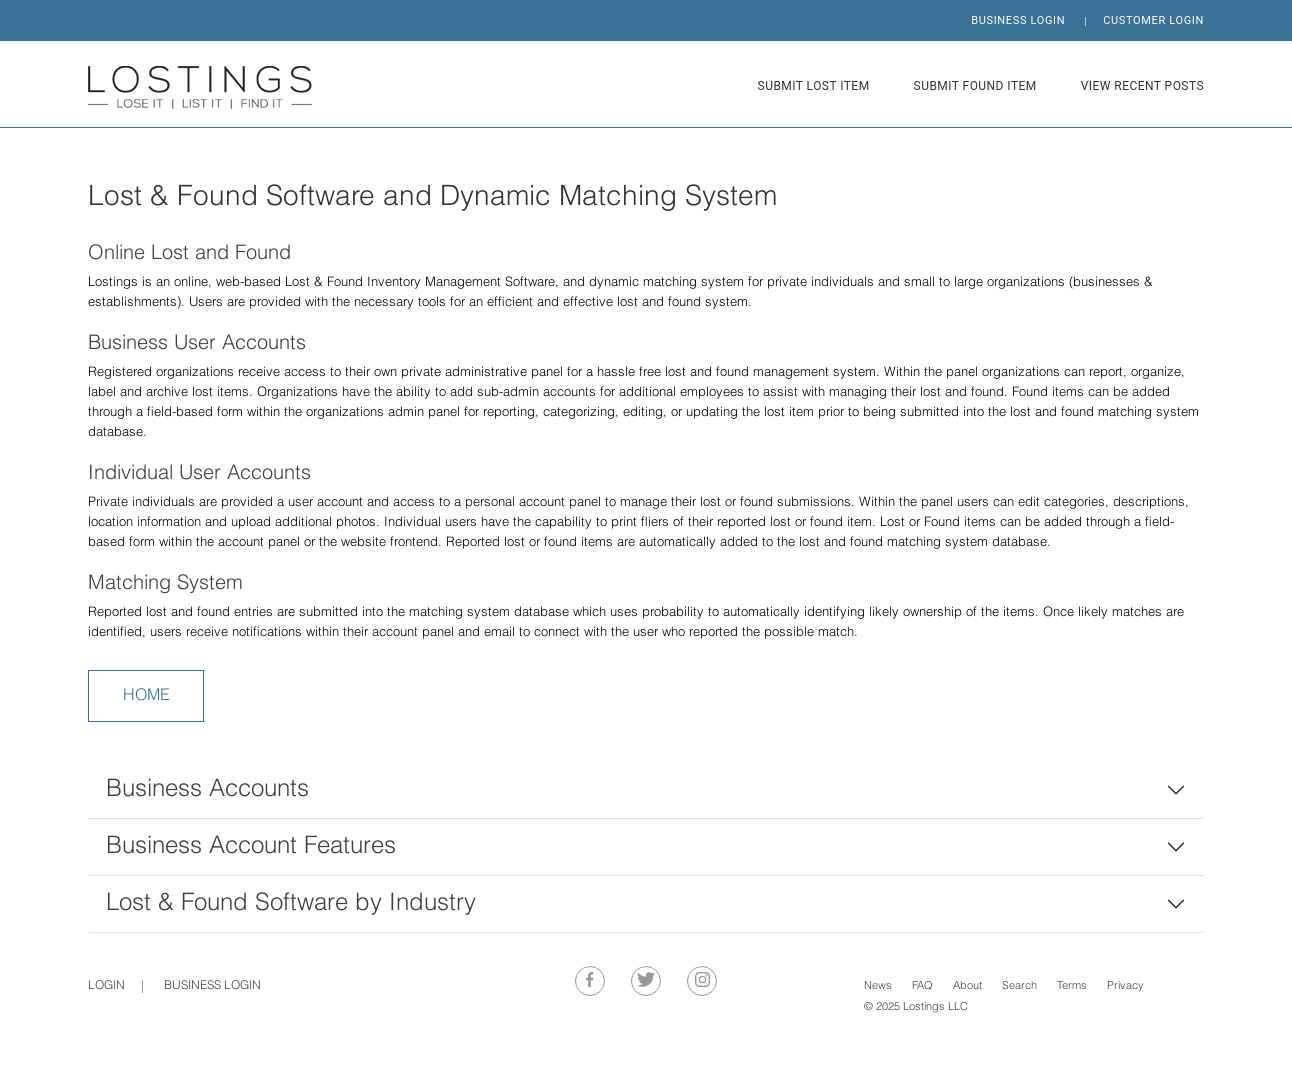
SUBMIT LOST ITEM (814, 86)
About (967, 986)
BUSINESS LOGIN (1018, 20)
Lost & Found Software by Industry (291, 903)
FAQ (922, 986)
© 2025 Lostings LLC (916, 1007)
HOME (146, 696)
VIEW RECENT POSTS (1142, 86)
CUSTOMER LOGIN (1153, 20)
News (878, 986)
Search (1019, 986)
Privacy (1125, 986)
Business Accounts (207, 789)
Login (106, 986)
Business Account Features (251, 846)
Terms (1072, 986)
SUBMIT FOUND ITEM (975, 86)
